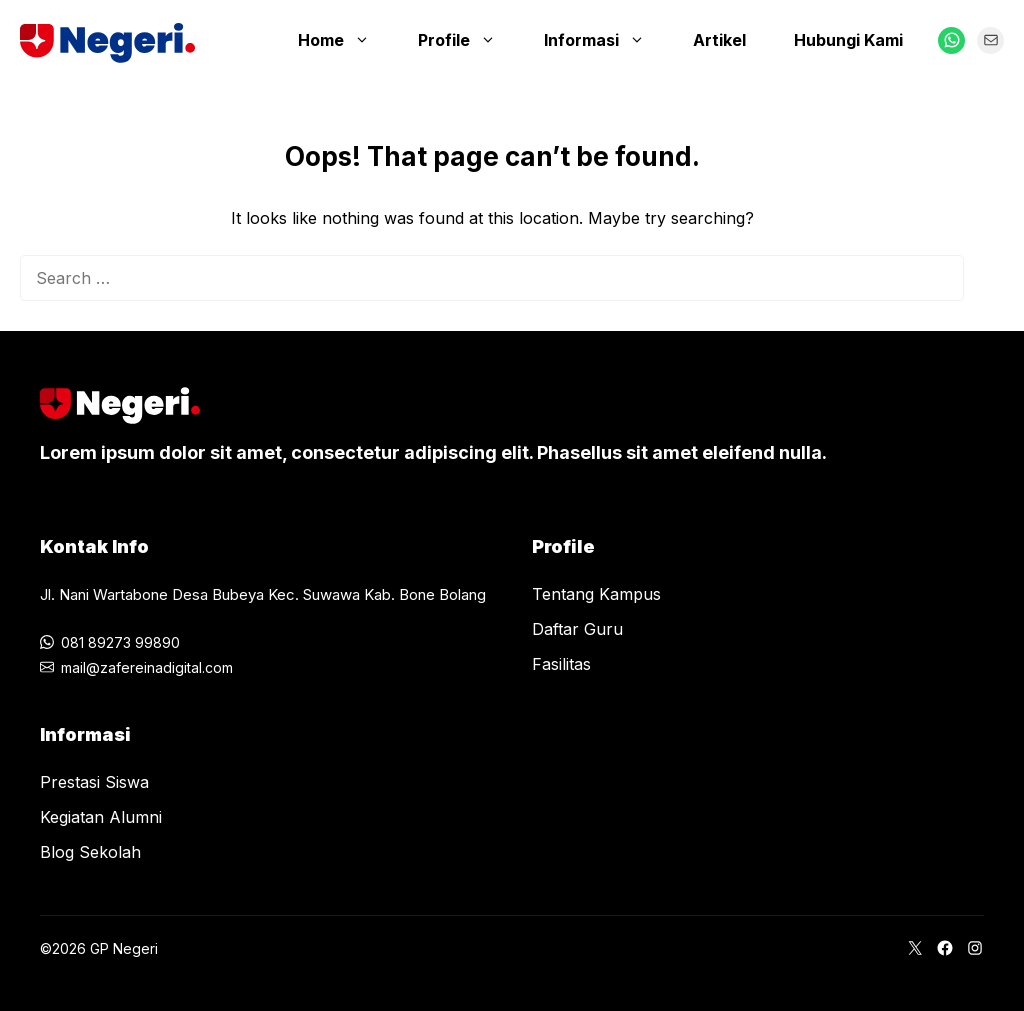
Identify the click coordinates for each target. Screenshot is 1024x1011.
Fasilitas (561, 664)
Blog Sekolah (90, 852)
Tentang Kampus (596, 594)
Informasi (604, 40)
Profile (467, 40)
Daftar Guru (577, 629)
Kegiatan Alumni (101, 817)
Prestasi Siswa (94, 782)
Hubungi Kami (848, 40)
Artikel (719, 40)
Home (344, 40)
